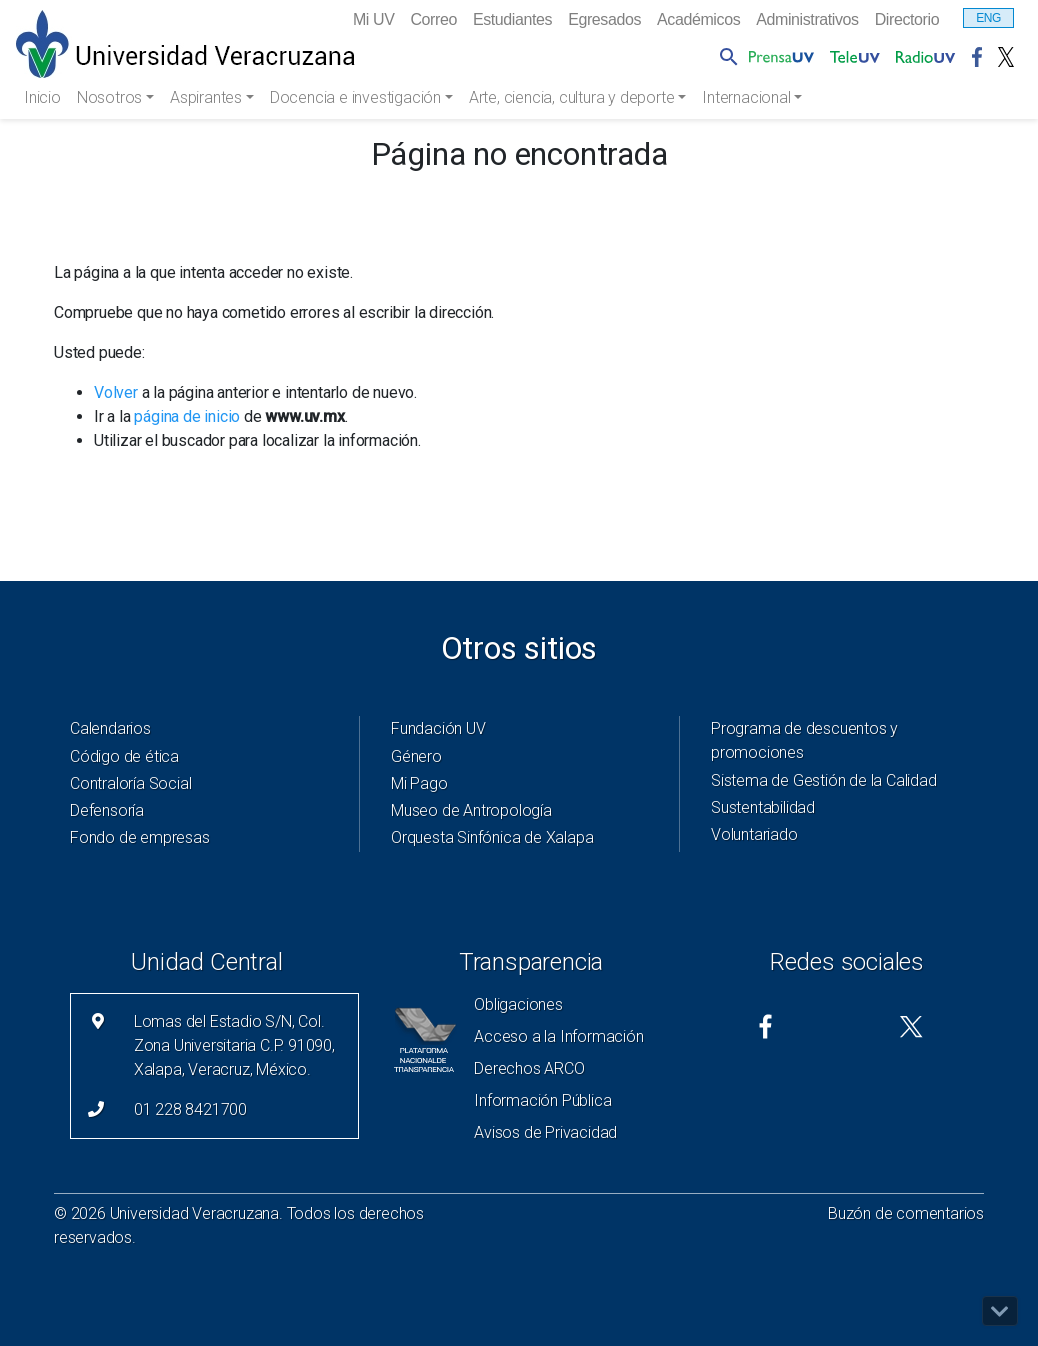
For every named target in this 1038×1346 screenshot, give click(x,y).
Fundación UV (438, 728)
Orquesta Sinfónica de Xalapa (492, 837)
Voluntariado (754, 834)
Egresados (604, 19)
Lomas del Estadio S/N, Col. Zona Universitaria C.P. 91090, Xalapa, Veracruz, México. (234, 1045)
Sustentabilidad (763, 807)
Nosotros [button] (111, 97)
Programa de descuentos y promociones (804, 740)
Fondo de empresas (140, 837)
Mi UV (374, 19)
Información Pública (542, 1100)
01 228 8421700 (190, 1109)
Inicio (42, 97)
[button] (725, 56)
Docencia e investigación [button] (357, 97)
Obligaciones (518, 1004)
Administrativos (807, 19)
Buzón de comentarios (906, 1213)
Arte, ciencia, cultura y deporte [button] (573, 97)
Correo (433, 19)
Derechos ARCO (529, 1068)
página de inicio (187, 416)
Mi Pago (419, 783)
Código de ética (124, 756)
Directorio (907, 19)
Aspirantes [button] (208, 97)
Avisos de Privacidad (545, 1132)
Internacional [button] (748, 97)
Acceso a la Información (558, 1036)
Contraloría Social (130, 783)
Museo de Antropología (471, 810)
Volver (116, 392)
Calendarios (110, 728)
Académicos (698, 19)
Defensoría (107, 810)
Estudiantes (512, 19)
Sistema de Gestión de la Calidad (824, 780)
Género (416, 756)
